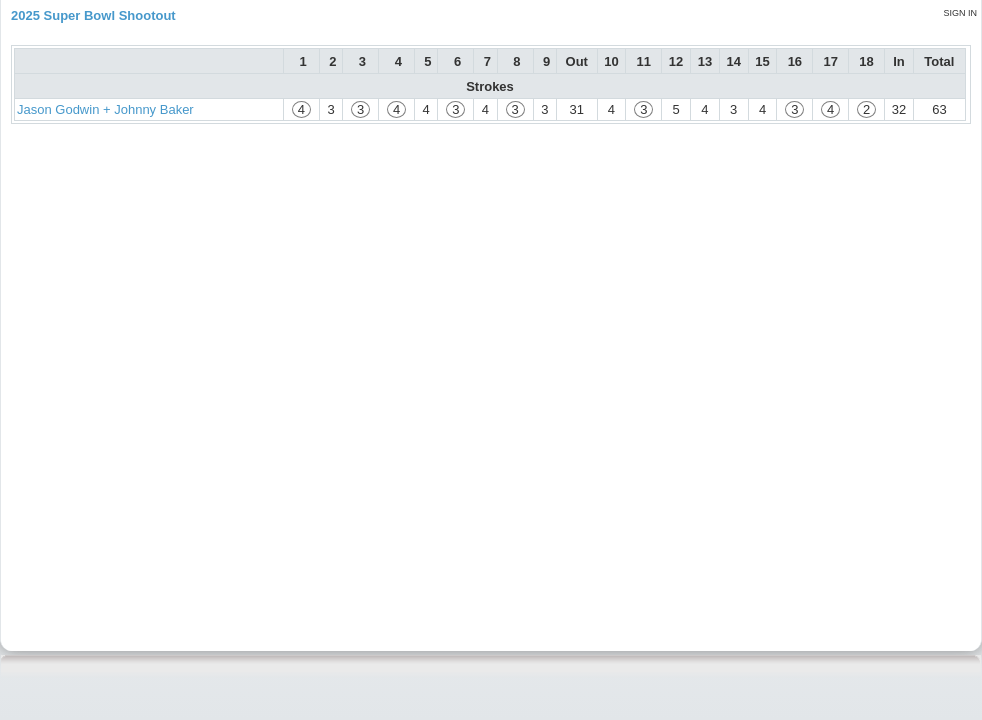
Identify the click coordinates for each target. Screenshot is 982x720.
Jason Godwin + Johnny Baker (105, 109)
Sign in (960, 13)
